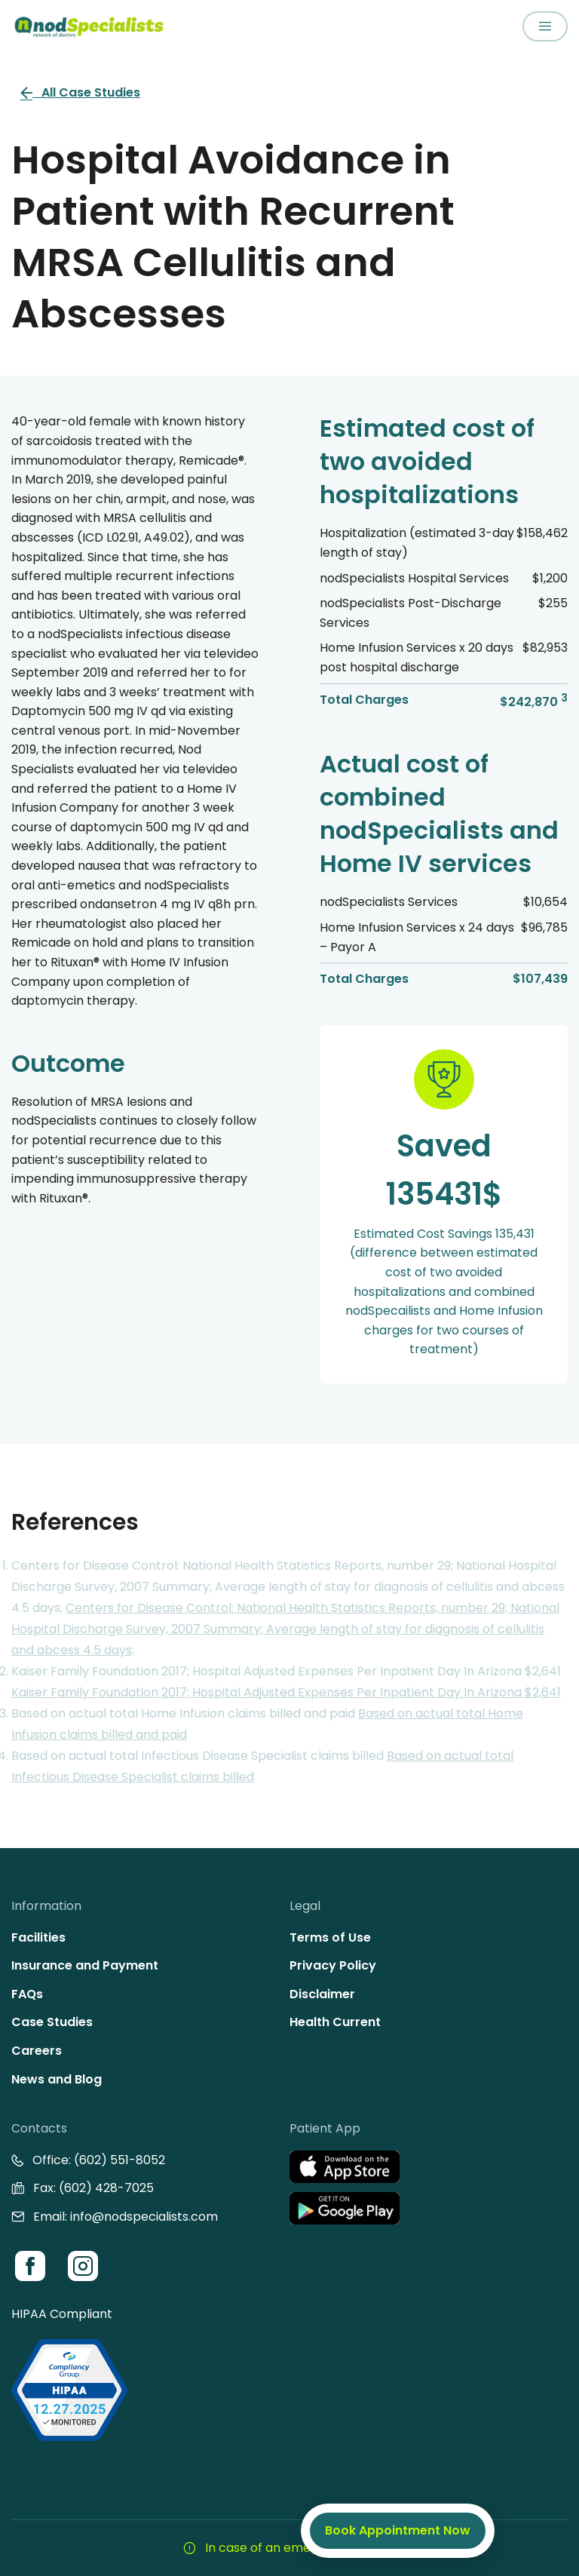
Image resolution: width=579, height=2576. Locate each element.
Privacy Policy (333, 1965)
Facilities (38, 1937)
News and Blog (56, 2079)
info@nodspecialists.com (144, 2216)
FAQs (27, 1994)
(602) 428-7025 (106, 2188)
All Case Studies (80, 92)
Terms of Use (330, 1937)
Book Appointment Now (397, 2530)
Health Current (335, 2022)
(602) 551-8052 (119, 2160)
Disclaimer (322, 1994)
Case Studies (52, 2022)
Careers (36, 2050)
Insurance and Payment (84, 1965)
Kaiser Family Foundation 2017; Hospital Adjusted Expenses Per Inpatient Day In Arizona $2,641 (286, 1692)
